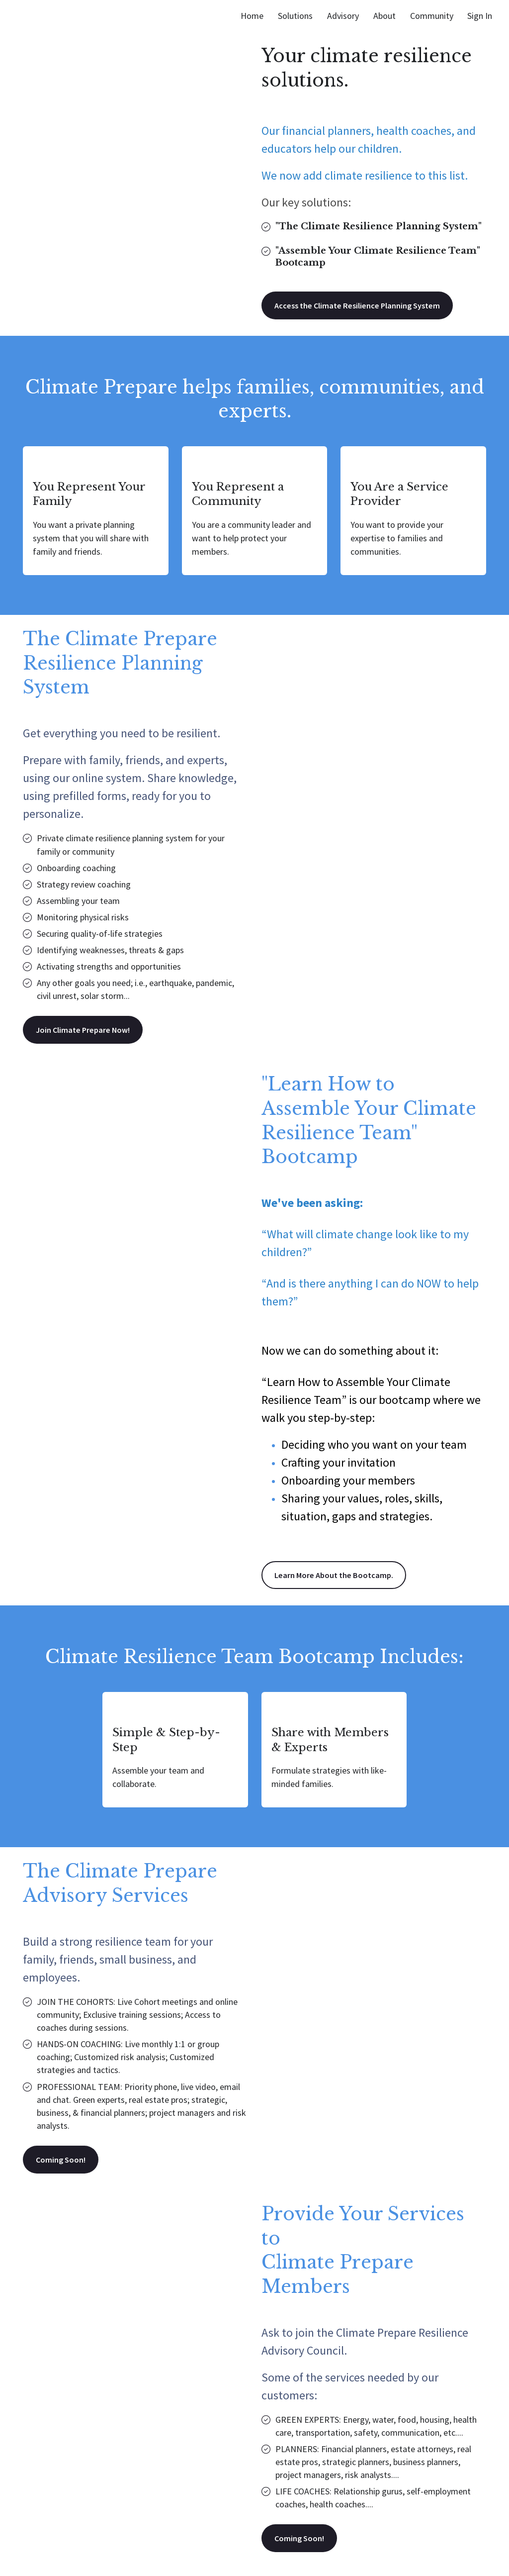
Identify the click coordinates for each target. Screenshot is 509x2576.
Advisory (343, 15)
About (384, 15)
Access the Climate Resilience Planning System (366, 306)
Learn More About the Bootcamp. (338, 1579)
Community (431, 15)
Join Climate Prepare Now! (87, 1032)
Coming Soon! (62, 2165)
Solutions (295, 15)
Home (252, 15)
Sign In (479, 15)
